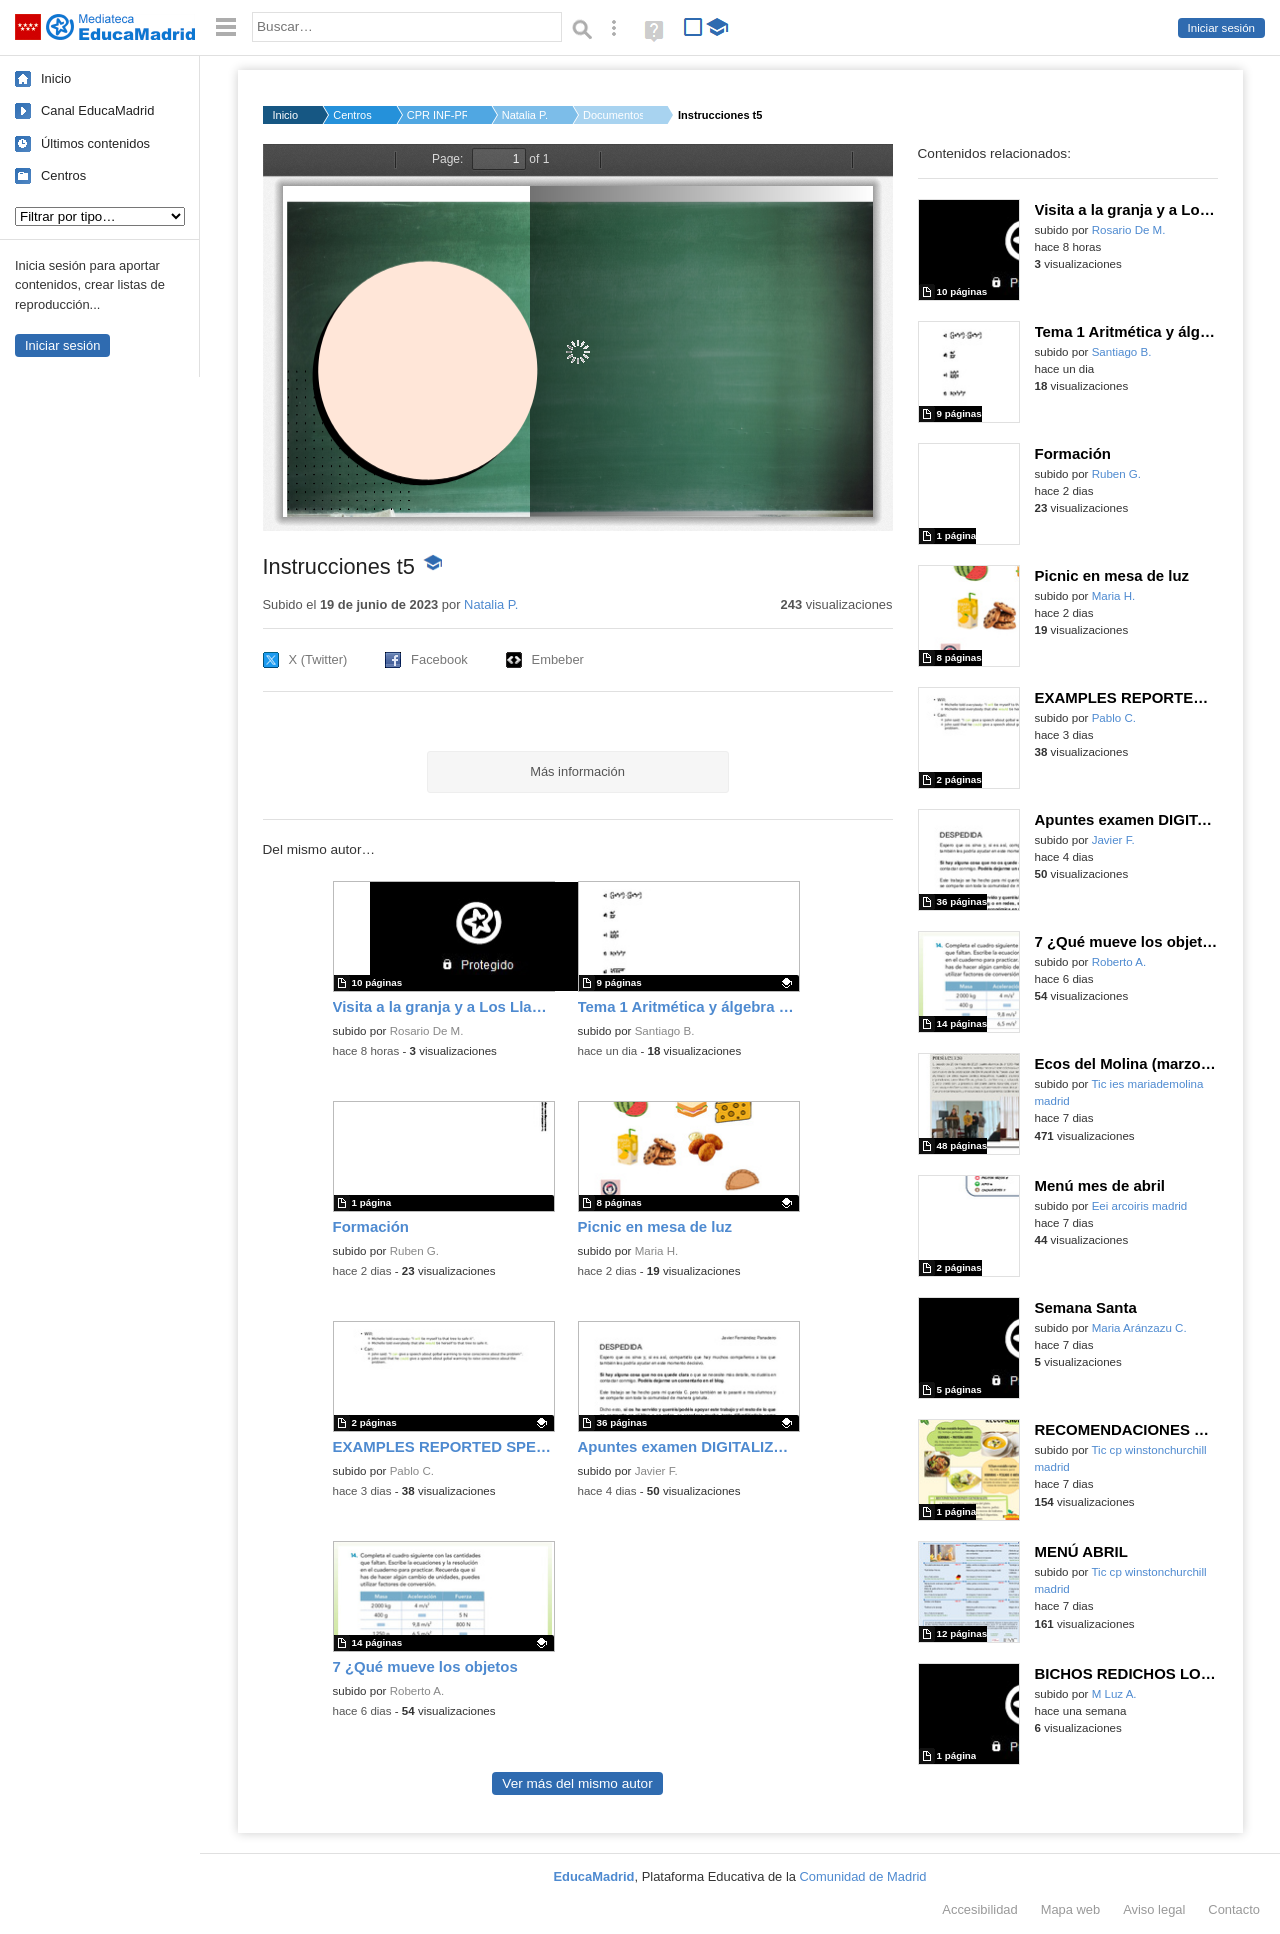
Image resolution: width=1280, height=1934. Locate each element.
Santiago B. (665, 1031)
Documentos (613, 115)
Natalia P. (525, 115)
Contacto (1234, 1909)
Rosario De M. (427, 1031)
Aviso (1154, 1909)
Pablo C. (412, 1471)
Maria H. (657, 1251)
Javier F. (656, 1471)
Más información (577, 771)
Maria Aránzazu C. (1139, 1328)
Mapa (1071, 1909)
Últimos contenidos (95, 143)
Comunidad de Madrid (863, 1876)
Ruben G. (414, 1251)
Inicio (56, 78)
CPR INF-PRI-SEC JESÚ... (437, 115)
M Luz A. (1114, 1694)
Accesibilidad (979, 1909)
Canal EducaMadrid (97, 110)
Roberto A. (417, 1691)
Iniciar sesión (1221, 28)
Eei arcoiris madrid (1140, 1206)
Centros (63, 175)
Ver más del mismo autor (577, 1783)
